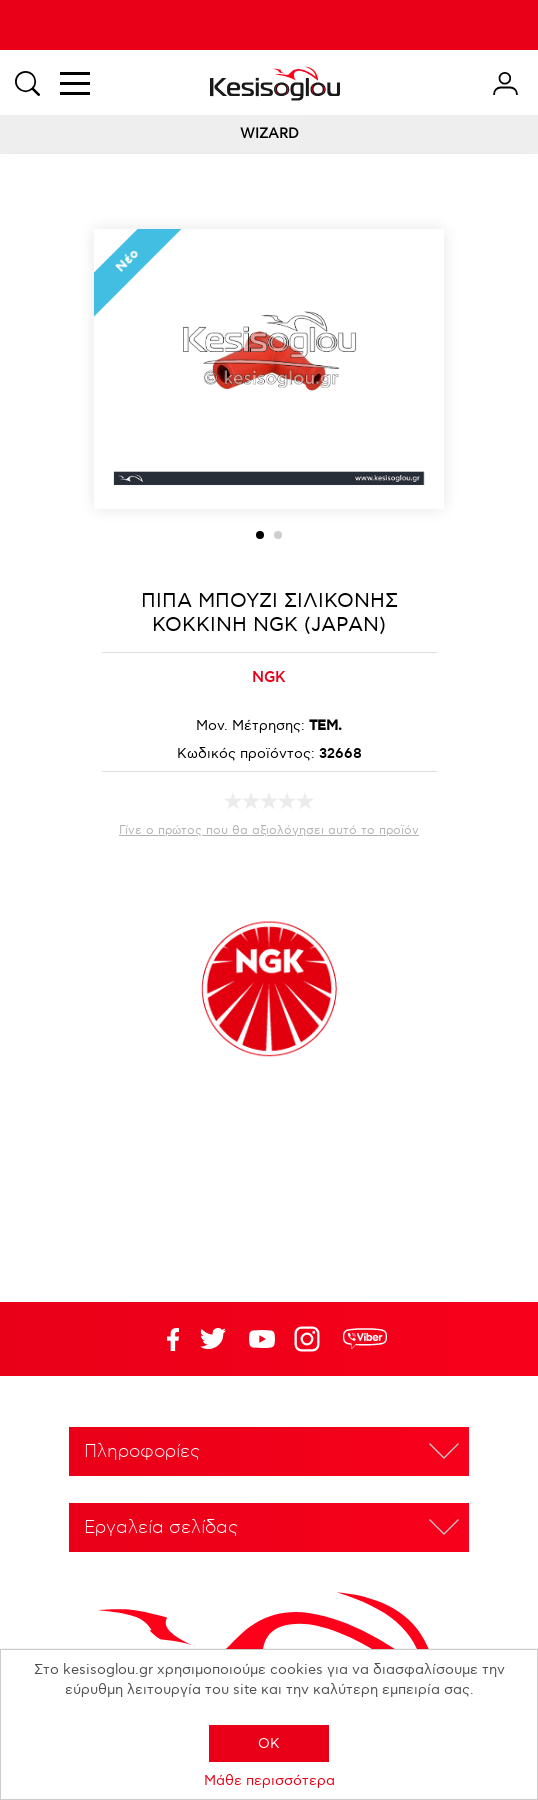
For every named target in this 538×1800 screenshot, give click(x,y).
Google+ (311, 1339)
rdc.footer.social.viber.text (365, 1339)
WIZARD (269, 133)
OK (269, 1743)
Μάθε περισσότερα (269, 1780)
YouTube (213, 1339)
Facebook (164, 1339)
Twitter (262, 1339)
